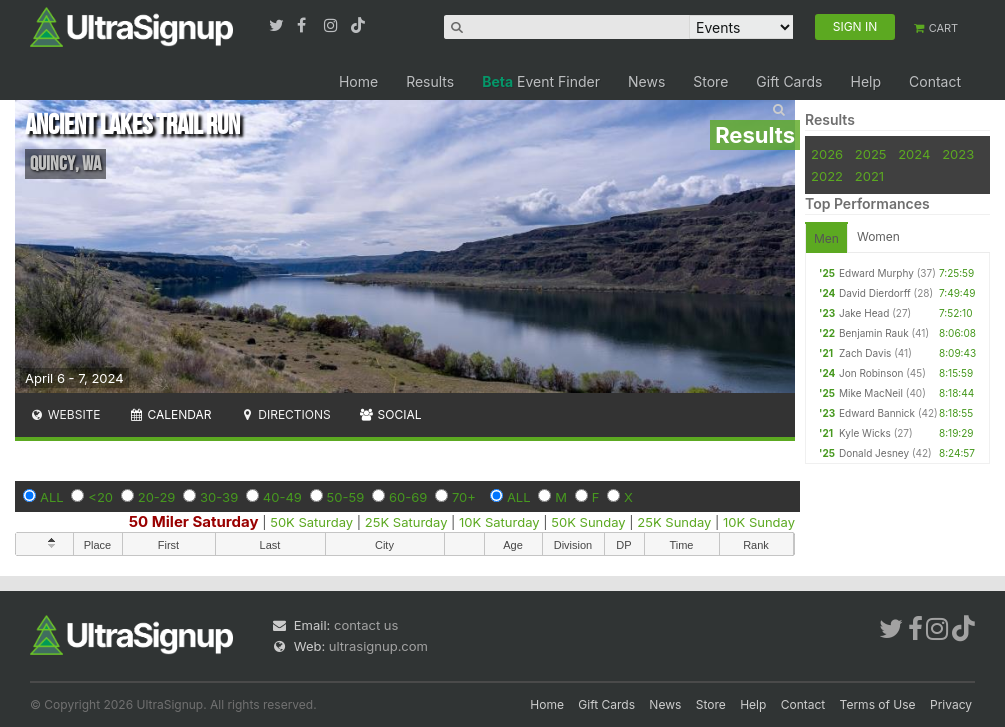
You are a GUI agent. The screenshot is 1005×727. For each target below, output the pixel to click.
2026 (827, 154)
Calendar (170, 414)
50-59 (346, 497)
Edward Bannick (877, 413)
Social (390, 414)
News (646, 81)
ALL (52, 497)
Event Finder (541, 81)
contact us (366, 625)
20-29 (157, 497)
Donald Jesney (874, 453)
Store (710, 81)
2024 (914, 154)
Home (358, 81)
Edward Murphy (876, 273)
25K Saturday (406, 522)
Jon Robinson (871, 373)
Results (430, 81)
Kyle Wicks (865, 433)
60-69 (408, 497)
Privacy (951, 704)
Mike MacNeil (871, 393)
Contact (935, 81)
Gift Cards (789, 81)
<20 (100, 497)
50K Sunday (588, 522)
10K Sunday (759, 522)
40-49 (282, 497)
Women (878, 236)
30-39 (219, 497)
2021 (869, 176)
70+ (464, 497)
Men (826, 238)
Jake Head (864, 313)
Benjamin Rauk (874, 333)
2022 (827, 176)
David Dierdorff (875, 293)
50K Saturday (311, 522)
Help (865, 81)
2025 (871, 154)
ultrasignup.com (378, 646)
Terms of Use (878, 704)
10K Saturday (499, 522)
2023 (958, 154)
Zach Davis (865, 353)
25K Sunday (674, 522)
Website (65, 414)
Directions (284, 414)
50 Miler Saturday (194, 521)
